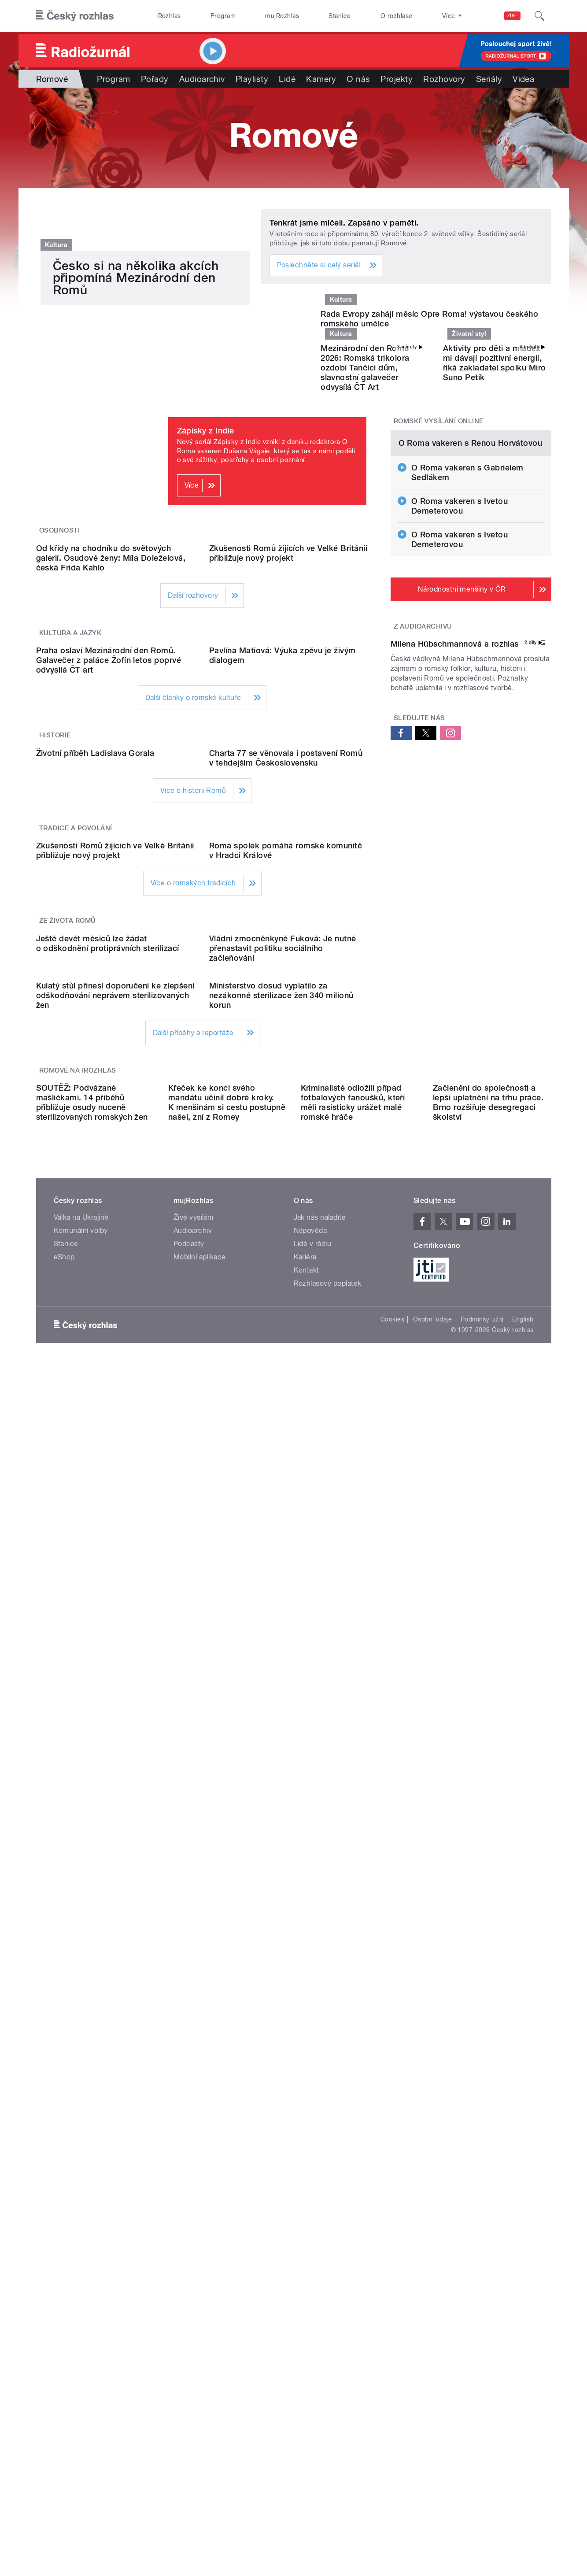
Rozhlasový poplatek (328, 2017)
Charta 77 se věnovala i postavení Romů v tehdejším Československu (285, 1164)
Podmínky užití (482, 2053)
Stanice (340, 15)
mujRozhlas (282, 15)
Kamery (321, 79)
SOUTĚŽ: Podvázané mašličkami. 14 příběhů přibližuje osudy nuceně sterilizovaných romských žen (92, 1836)
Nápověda (310, 1965)
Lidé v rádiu (313, 1978)
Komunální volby (81, 1965)
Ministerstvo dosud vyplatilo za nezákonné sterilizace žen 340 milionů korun (281, 1670)
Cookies (392, 2053)
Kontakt (306, 2004)
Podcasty (189, 1978)
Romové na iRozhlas (77, 1745)
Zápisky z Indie (205, 568)
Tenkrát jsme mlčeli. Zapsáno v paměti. (344, 222)
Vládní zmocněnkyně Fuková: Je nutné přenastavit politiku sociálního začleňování (282, 1533)
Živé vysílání (193, 1951)
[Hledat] (539, 16)
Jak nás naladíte (320, 1951)
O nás (358, 79)
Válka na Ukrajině (81, 1951)
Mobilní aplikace (200, 1991)
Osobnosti (59, 668)
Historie (55, 1052)
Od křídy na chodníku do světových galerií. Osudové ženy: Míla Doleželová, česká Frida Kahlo (111, 785)
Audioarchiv (202, 79)
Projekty (396, 79)
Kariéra (305, 1991)
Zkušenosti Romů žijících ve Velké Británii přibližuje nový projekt (288, 780)
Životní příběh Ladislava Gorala (95, 1159)
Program (223, 15)
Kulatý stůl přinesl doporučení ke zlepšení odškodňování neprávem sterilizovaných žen (115, 1670)
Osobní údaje (432, 2053)
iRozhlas (168, 15)
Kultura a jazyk (70, 860)
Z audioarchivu (423, 855)
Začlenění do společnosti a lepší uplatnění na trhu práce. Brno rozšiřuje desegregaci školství (488, 1836)
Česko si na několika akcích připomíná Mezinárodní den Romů (136, 480)
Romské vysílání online (439, 559)
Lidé (287, 79)
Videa (523, 79)
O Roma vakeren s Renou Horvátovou (471, 671)
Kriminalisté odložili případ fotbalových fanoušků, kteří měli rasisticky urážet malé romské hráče (353, 1836)
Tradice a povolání (75, 1234)
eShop (64, 1991)
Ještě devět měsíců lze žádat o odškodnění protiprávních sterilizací (107, 1528)
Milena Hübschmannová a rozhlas (455, 962)
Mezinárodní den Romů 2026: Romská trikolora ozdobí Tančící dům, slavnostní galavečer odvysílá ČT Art (365, 505)
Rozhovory (444, 79)
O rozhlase (396, 15)
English (522, 2053)
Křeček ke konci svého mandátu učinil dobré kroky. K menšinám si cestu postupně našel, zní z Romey (226, 1836)
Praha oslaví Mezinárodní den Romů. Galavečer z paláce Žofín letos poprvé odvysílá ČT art (108, 977)
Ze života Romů (67, 1417)
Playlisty (252, 79)
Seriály (489, 79)
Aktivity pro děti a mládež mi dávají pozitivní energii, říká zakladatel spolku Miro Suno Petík (494, 500)
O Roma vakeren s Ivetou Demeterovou (459, 734)
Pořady (155, 79)
